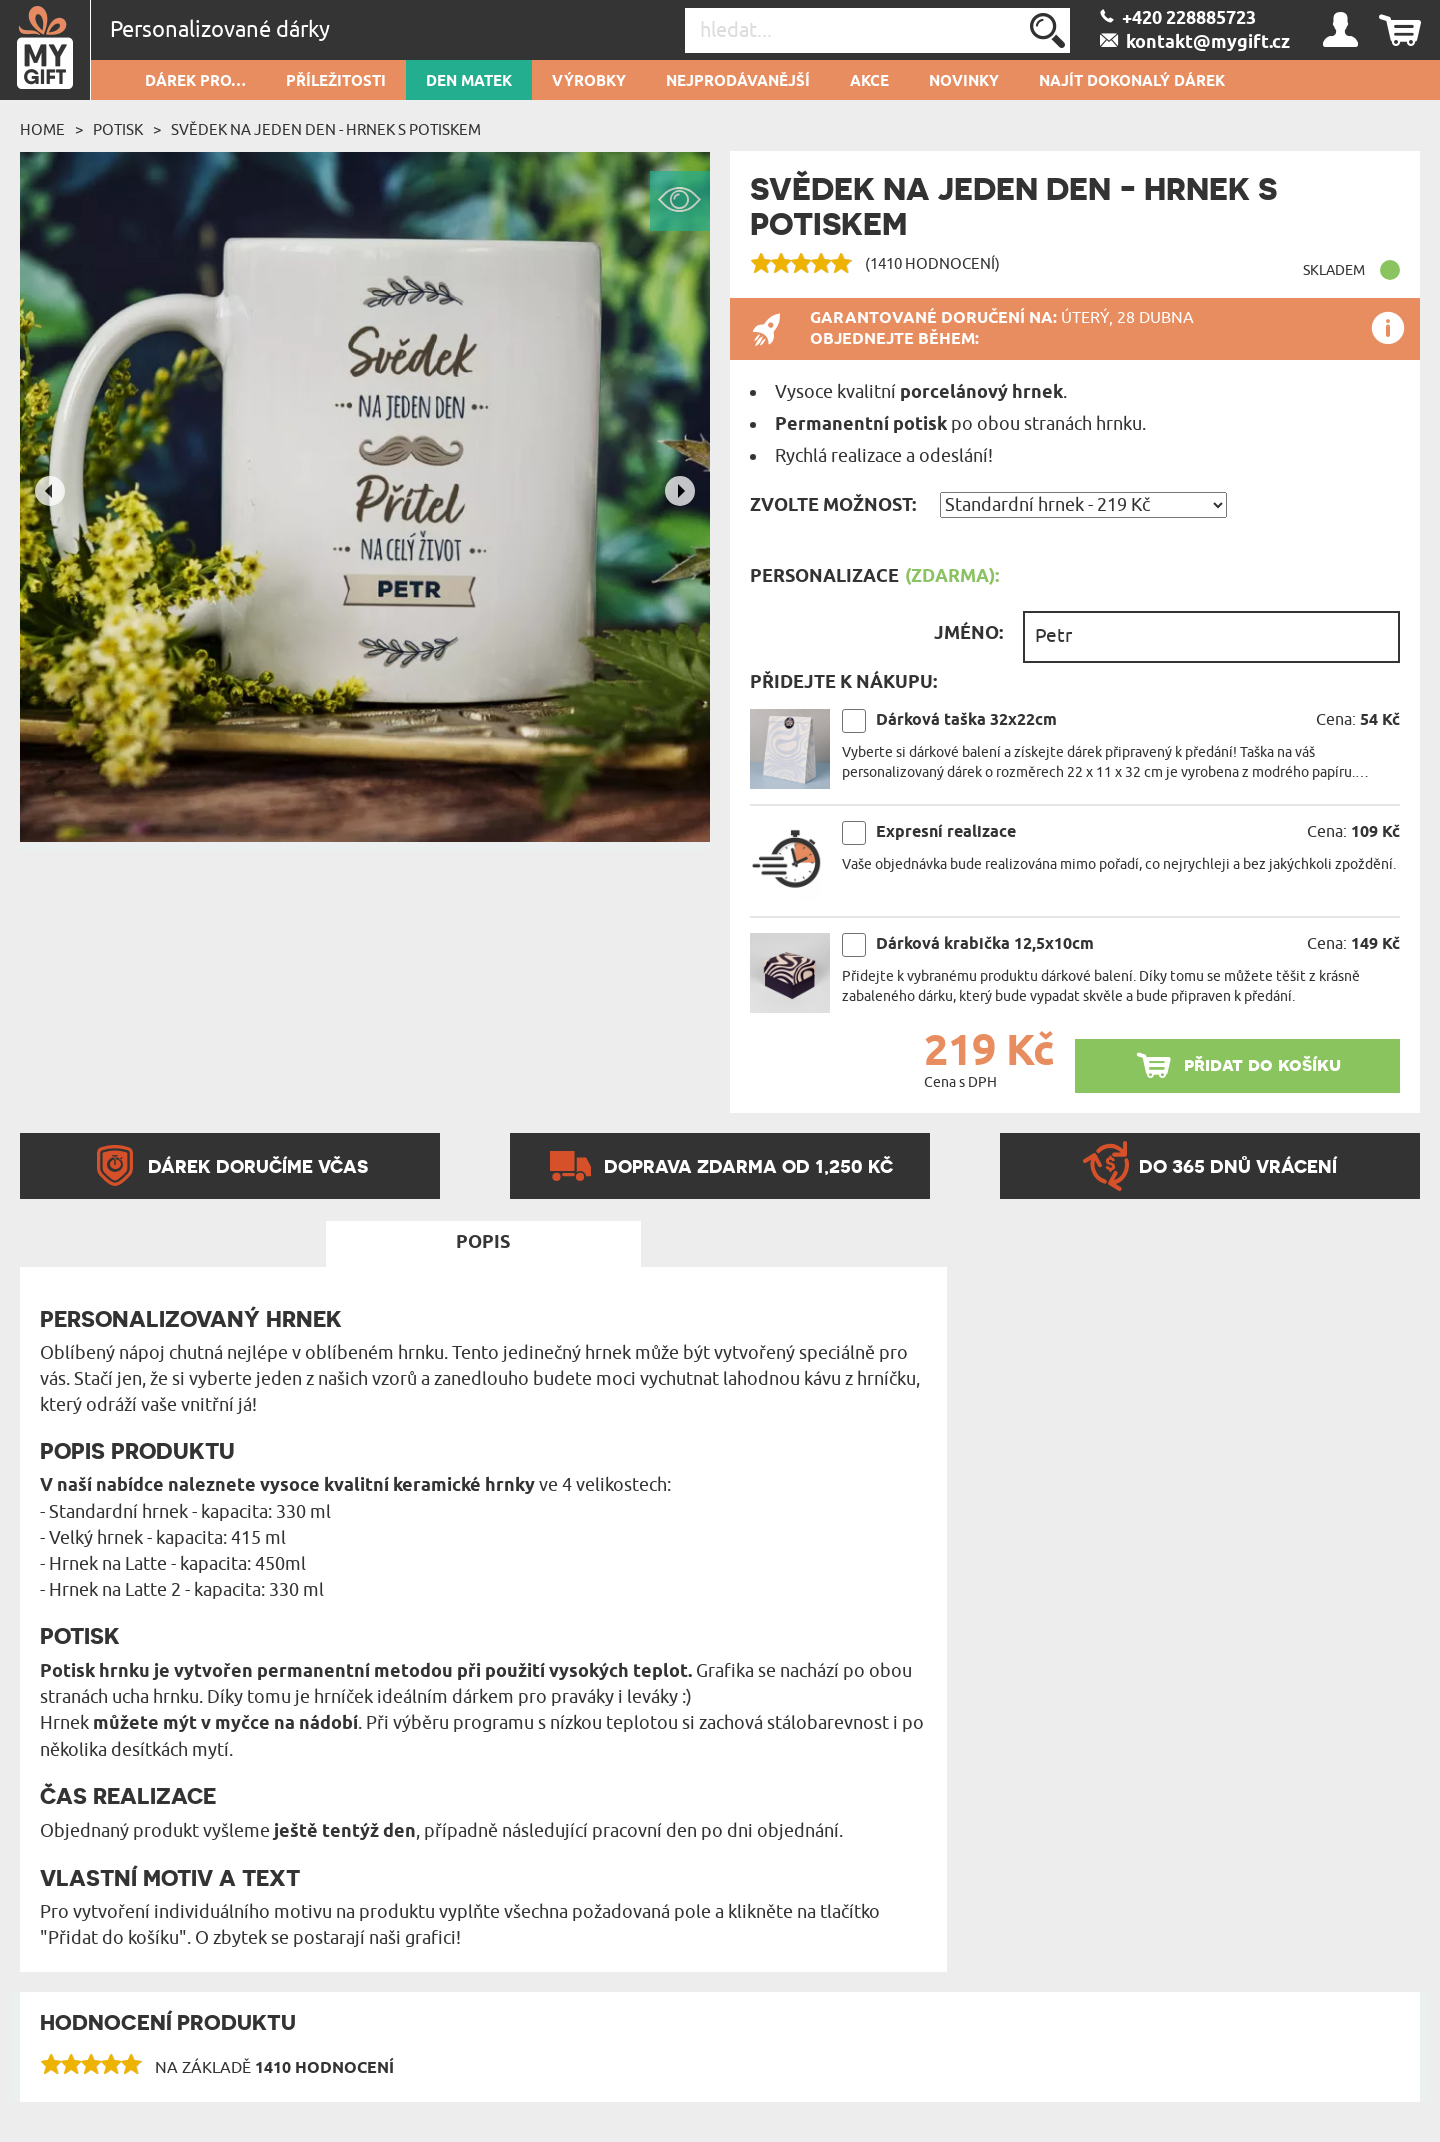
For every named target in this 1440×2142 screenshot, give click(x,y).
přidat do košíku (1262, 1064)
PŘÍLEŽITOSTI (336, 82)
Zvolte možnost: (833, 506)
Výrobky (589, 82)
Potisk (118, 130)
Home (42, 130)
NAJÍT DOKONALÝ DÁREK (1132, 82)
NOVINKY (964, 82)
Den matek (469, 82)
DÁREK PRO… (195, 82)
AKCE (869, 82)
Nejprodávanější (738, 82)
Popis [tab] (483, 1243)
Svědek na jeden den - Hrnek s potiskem (326, 130)
